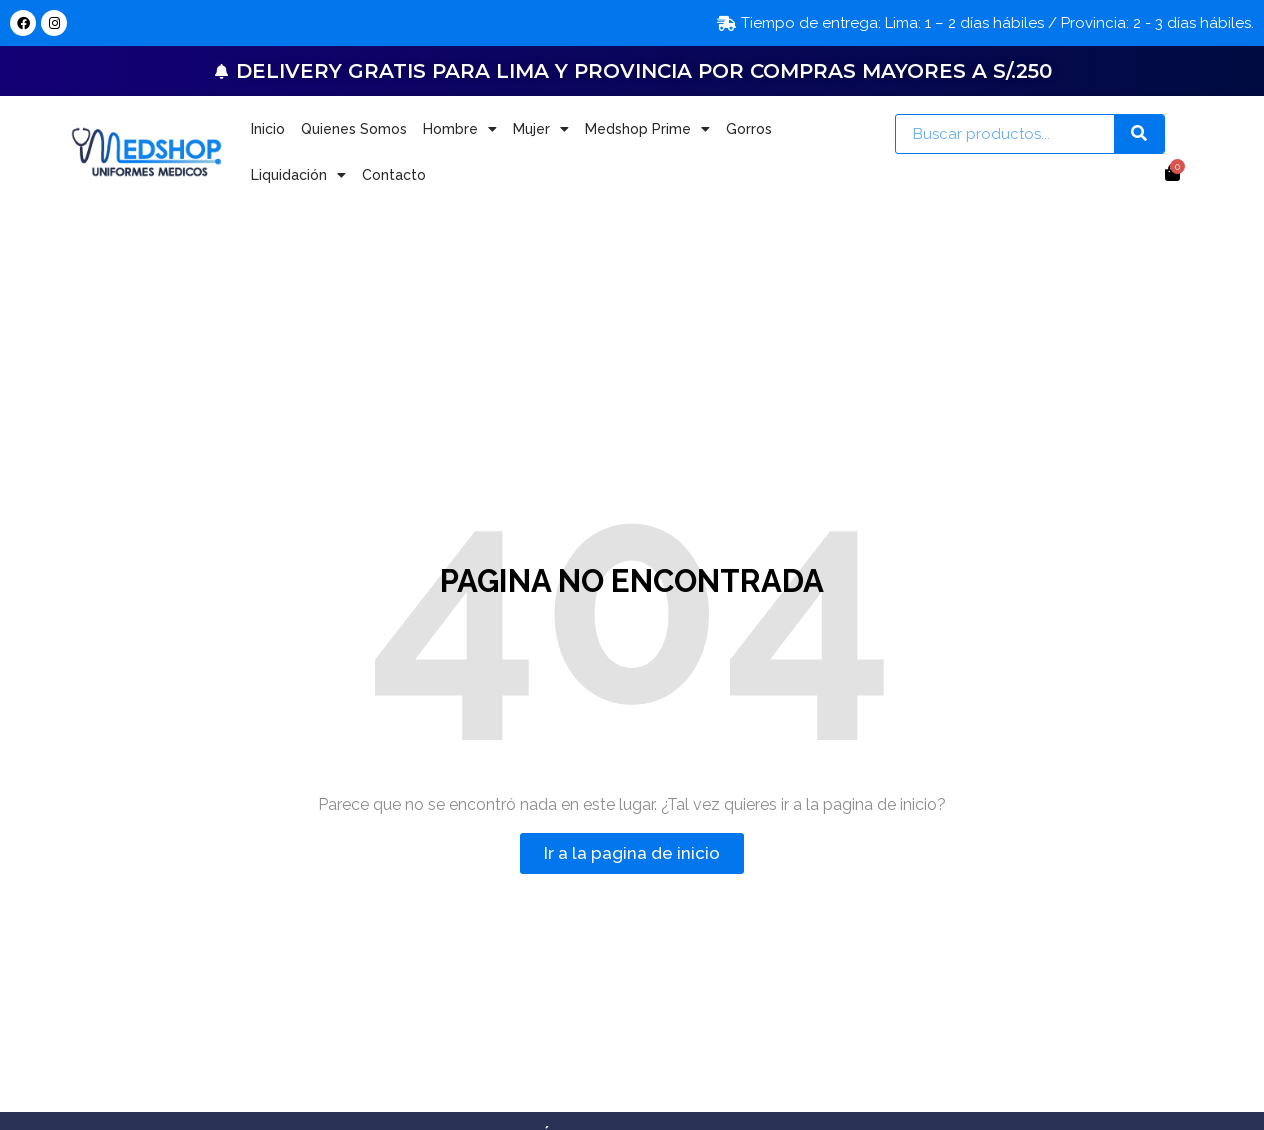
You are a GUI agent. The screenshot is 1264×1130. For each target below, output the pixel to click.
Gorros (749, 129)
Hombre (460, 129)
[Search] (1139, 134)
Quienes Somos (354, 129)
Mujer (541, 129)
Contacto (394, 175)
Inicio (268, 129)
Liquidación (298, 175)
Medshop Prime (647, 129)
